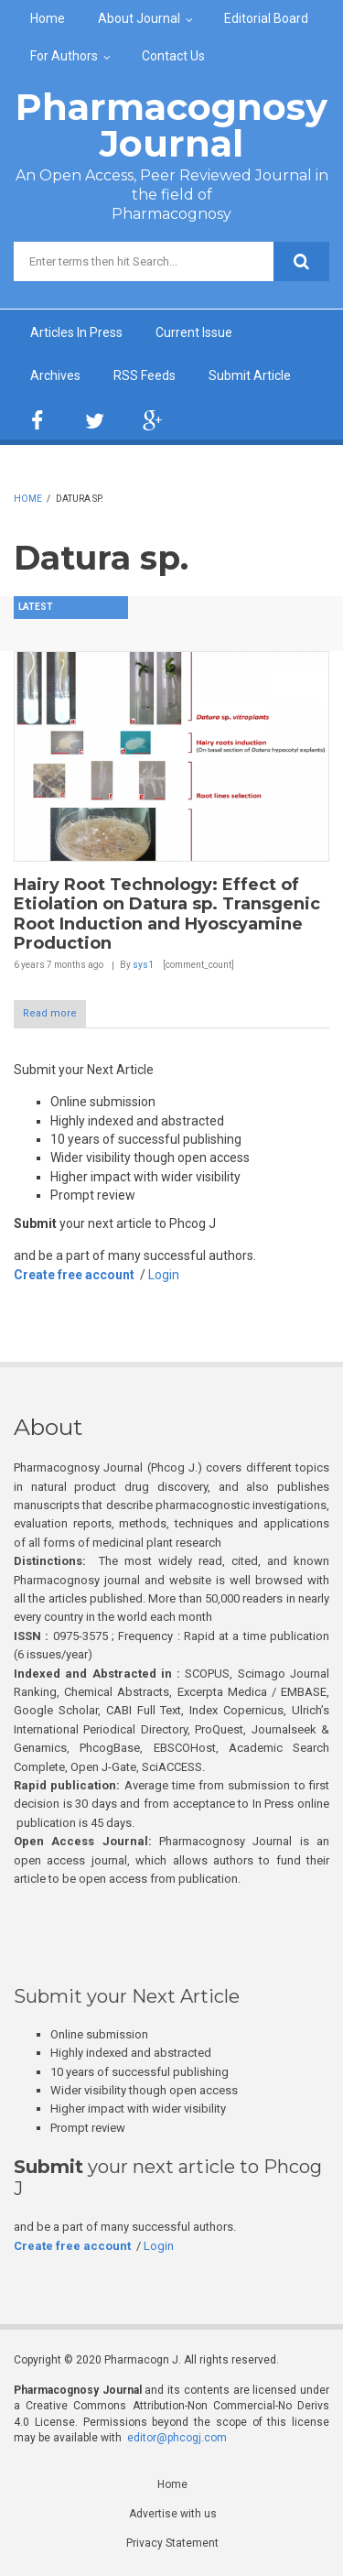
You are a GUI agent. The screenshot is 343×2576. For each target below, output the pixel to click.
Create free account (74, 1274)
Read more (50, 1013)
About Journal (139, 18)
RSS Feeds (144, 375)
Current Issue (193, 332)
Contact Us (173, 56)
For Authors (64, 56)
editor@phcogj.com (177, 2437)
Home (47, 18)
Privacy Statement (172, 2543)
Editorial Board (266, 18)
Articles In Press (76, 332)
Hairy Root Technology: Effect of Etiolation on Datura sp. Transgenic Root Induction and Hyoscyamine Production (167, 914)
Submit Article (250, 375)
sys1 (143, 965)
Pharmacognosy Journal (171, 125)
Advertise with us (173, 2513)
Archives (55, 375)
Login (163, 1274)
